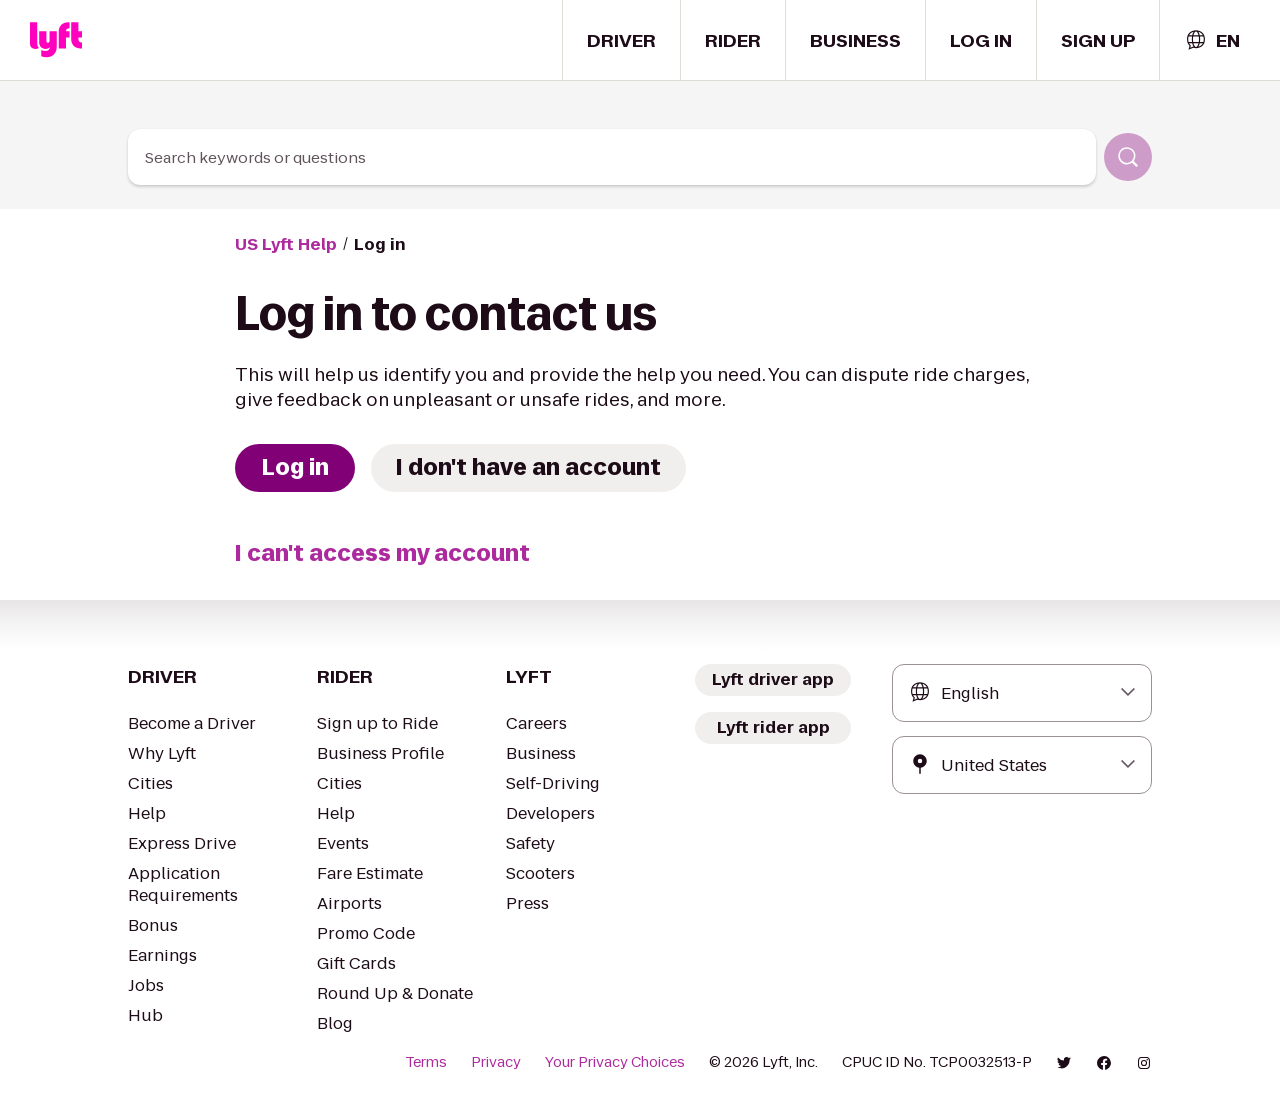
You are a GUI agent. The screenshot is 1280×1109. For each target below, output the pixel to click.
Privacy (520, 1062)
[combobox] (1211, 40)
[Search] (1128, 157)
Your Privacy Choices (632, 1062)
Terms (453, 1062)
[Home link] (56, 40)
